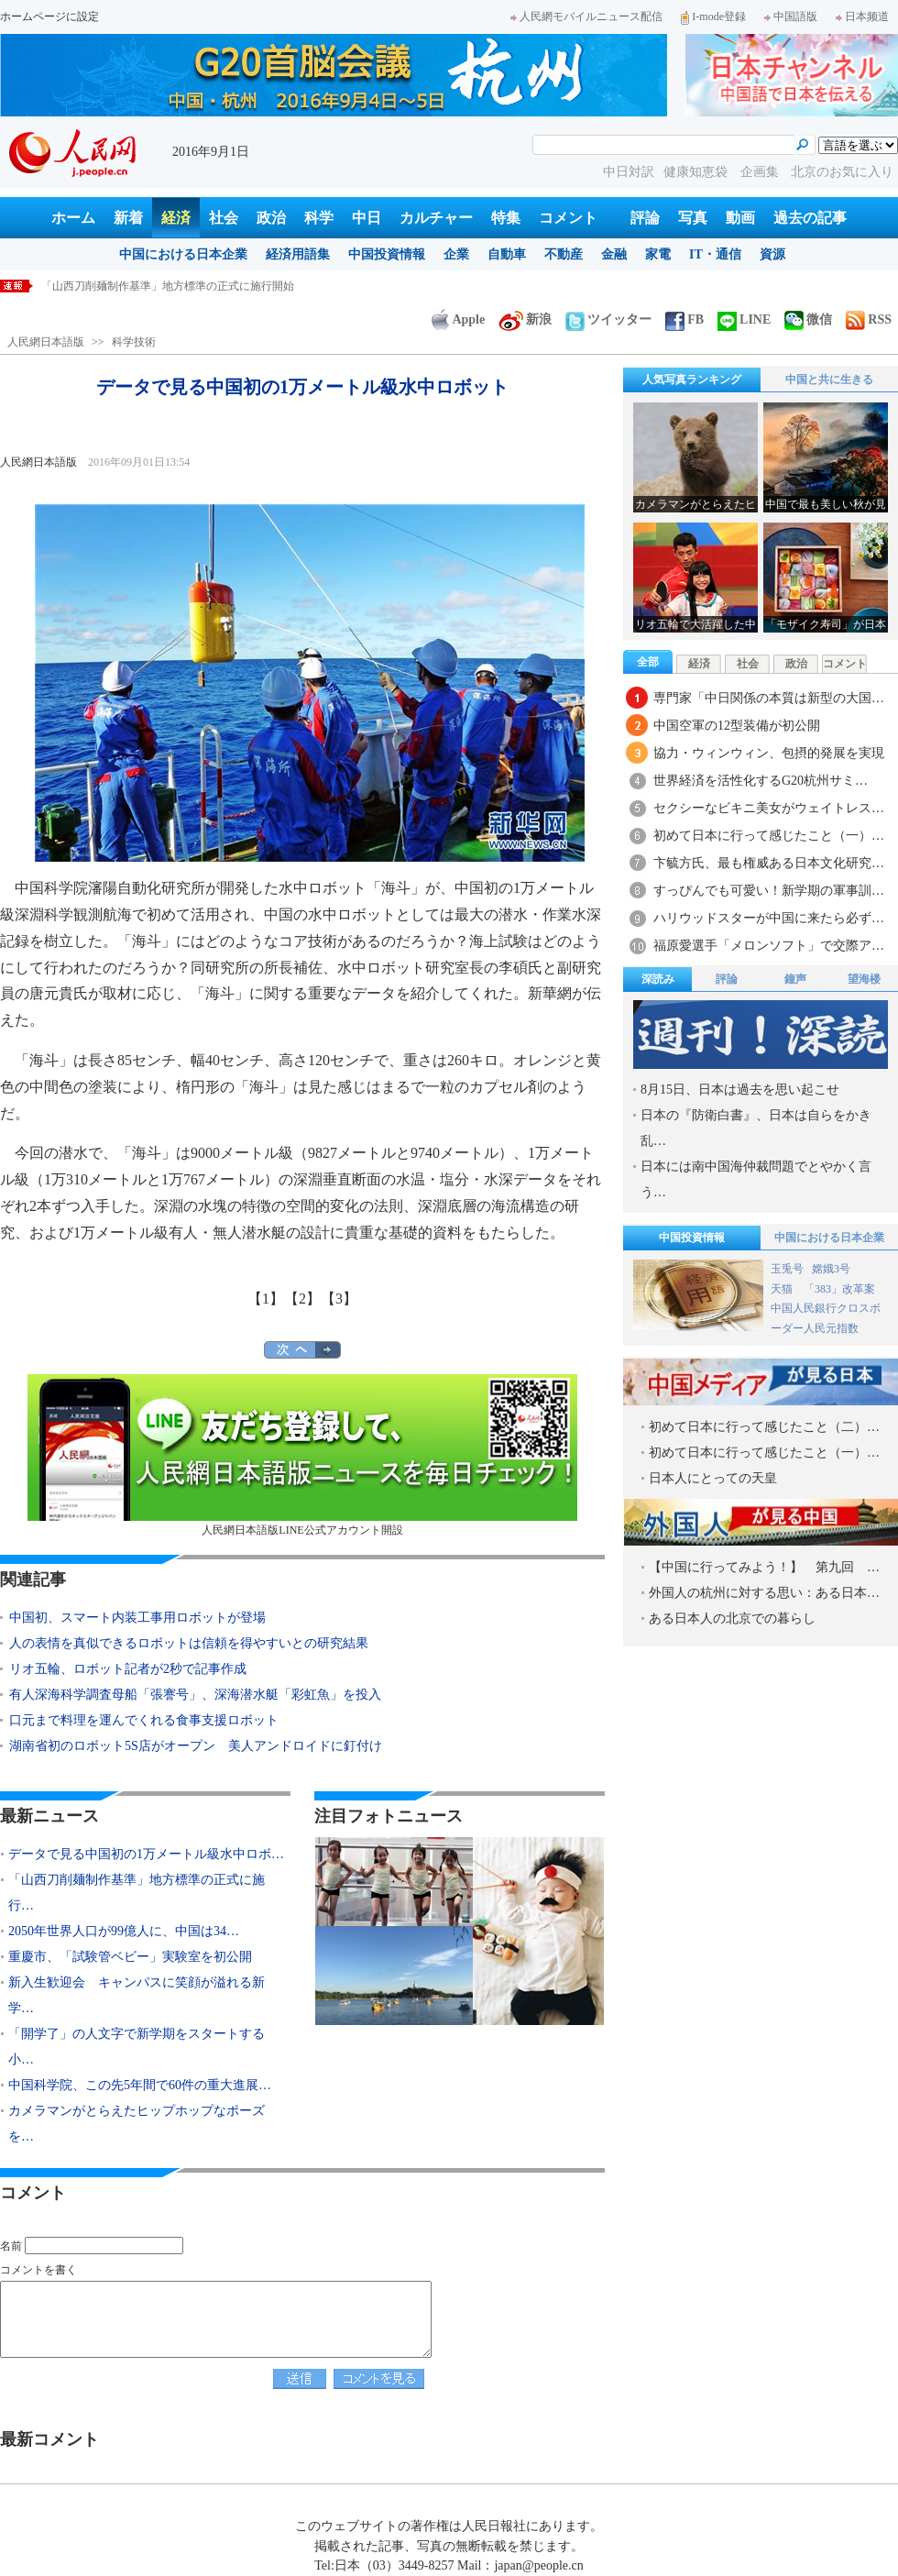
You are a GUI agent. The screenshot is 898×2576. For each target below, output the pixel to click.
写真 (692, 218)
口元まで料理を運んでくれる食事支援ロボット (144, 1720)
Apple (458, 319)
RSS (869, 319)
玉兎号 (787, 1268)
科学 (319, 218)
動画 (740, 218)
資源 (772, 254)
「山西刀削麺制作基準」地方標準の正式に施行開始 (167, 286)
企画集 (761, 172)
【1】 (265, 1298)
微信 (808, 319)
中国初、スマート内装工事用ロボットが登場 (137, 1617)
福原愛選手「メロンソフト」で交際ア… (768, 945)
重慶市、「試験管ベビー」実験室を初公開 (130, 1957)
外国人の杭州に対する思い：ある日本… (764, 1593)
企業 (456, 254)
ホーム (73, 218)
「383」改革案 (839, 1288)
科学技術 (134, 342)
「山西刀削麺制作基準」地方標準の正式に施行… (136, 1892)
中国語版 (790, 16)
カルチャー (436, 218)
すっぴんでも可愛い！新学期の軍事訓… (768, 890)
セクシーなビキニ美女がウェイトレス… (768, 808)
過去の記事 (810, 218)
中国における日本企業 (183, 254)
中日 (366, 218)
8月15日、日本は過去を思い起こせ (740, 1089)
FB (684, 319)
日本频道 (862, 16)
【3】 (339, 1298)
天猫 (783, 1288)
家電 (658, 254)
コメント (568, 218)
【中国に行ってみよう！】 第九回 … (764, 1567)
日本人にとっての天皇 (713, 1478)
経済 (176, 218)
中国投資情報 (386, 254)
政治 (271, 218)
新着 (128, 218)
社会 (223, 218)
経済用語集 (298, 254)
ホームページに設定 (49, 16)
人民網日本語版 (45, 342)
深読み (657, 979)
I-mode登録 (713, 16)
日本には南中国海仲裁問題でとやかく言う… (756, 1179)
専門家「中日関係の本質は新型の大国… (768, 698)
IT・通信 (715, 254)
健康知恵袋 (697, 172)
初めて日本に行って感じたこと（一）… (768, 835)
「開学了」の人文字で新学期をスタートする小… (136, 2046)
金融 (614, 254)
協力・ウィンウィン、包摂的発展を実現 (768, 753)
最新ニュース (49, 1816)
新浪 (525, 319)
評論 (645, 218)
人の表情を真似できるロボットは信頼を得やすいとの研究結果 (188, 1643)
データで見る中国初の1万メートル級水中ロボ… (146, 1854)
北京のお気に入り (842, 172)
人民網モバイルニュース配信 (586, 16)
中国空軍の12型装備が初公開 (736, 725)
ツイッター (608, 319)
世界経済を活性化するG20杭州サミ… (760, 780)
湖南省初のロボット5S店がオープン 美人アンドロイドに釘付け (195, 1746)
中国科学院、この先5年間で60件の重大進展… (139, 2085)
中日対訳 (628, 172)
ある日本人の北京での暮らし (732, 1618)
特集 (505, 218)
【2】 (302, 1298)
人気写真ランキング (691, 379)
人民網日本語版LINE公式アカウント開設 (302, 1455)
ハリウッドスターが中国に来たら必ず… (768, 918)
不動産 (563, 254)
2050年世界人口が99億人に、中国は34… (123, 1931)
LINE (744, 319)
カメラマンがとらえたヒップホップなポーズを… (136, 2123)
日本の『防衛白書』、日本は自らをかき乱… (756, 1128)
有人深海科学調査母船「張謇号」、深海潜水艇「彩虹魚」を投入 (195, 1694)
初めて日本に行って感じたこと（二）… (764, 1427)
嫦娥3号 (831, 1268)
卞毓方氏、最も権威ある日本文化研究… (768, 863)
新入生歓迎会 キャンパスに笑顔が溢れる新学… (136, 1995)
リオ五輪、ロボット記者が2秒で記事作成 (127, 1669)
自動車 (506, 254)
